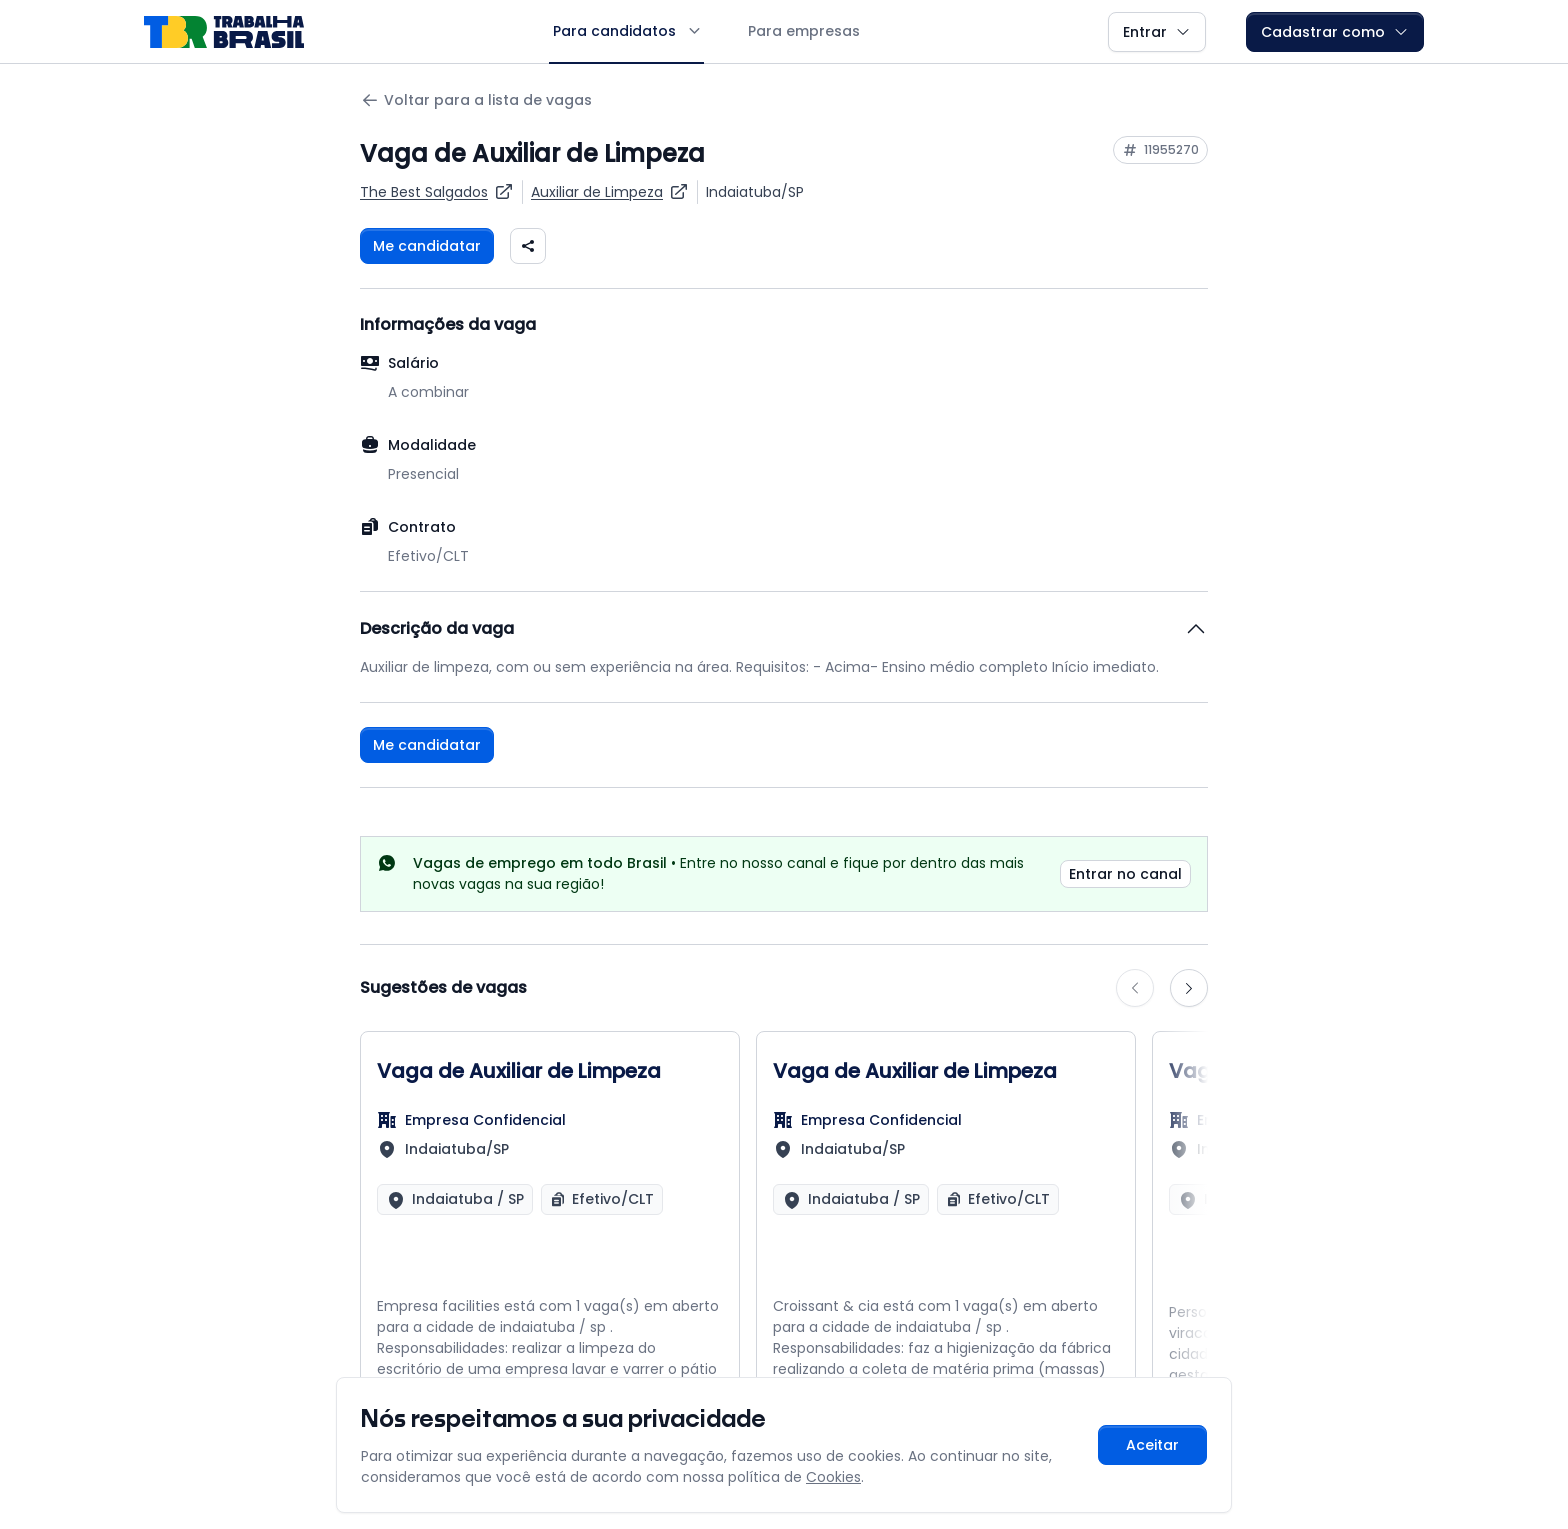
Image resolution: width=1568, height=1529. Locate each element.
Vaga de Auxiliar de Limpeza (519, 1071)
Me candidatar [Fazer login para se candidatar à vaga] (427, 246)
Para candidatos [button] (626, 31)
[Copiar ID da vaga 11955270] (1160, 150)
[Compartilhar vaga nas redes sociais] (528, 246)
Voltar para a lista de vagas (476, 100)
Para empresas (804, 31)
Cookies (833, 1477)
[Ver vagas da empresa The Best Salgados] (437, 192)
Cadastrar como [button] (1335, 32)
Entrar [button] (1157, 32)
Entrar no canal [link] (1125, 874)
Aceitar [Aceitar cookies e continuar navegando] (1152, 1445)
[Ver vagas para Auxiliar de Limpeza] (610, 192)
